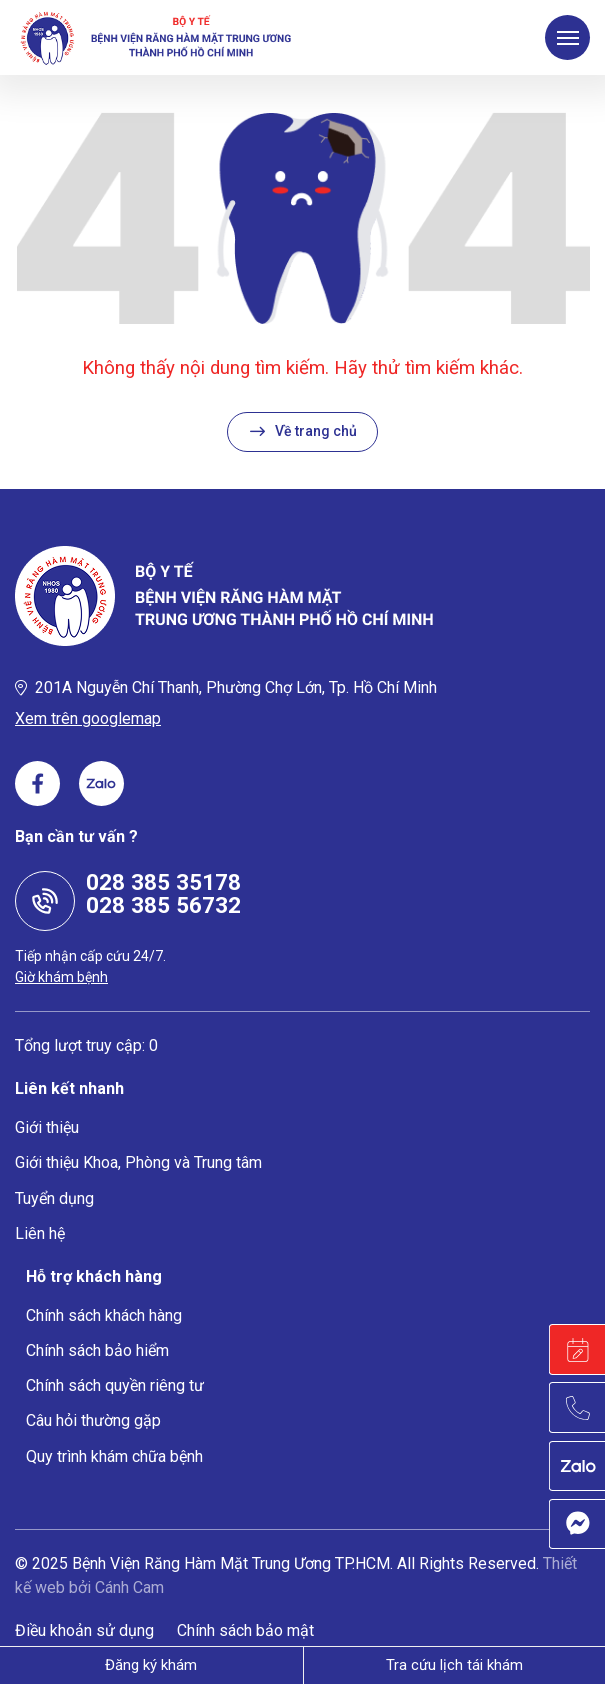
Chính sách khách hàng (104, 1315)
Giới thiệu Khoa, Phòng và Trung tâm (138, 1162)
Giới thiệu (47, 1127)
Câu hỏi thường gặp (93, 1420)
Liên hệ (40, 1233)
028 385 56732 (163, 905)
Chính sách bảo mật (245, 1630)
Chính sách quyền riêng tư (115, 1385)
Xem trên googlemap (88, 718)
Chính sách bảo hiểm (97, 1350)
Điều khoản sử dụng (84, 1630)
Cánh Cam (129, 1587)
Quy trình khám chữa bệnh (114, 1456)
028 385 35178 (163, 882)
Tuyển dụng (54, 1198)
